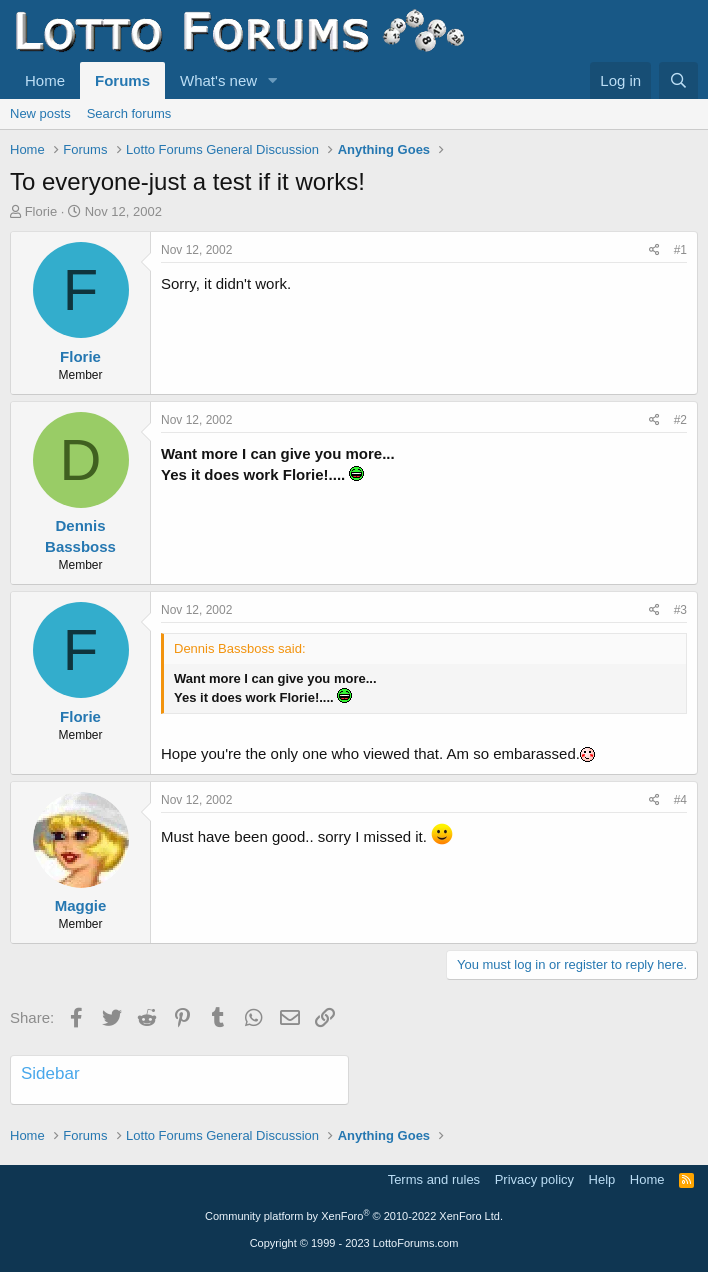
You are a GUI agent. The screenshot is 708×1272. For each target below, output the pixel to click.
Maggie (81, 905)
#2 (680, 420)
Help (602, 1179)
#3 (680, 610)
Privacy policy (534, 1179)
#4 (680, 800)
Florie (41, 211)
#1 (680, 250)
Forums (122, 80)
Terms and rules (434, 1179)
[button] (273, 80)
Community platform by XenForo (354, 1216)
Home (45, 80)
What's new (218, 80)
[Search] (678, 80)
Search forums (129, 113)
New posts (40, 113)
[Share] (654, 250)
